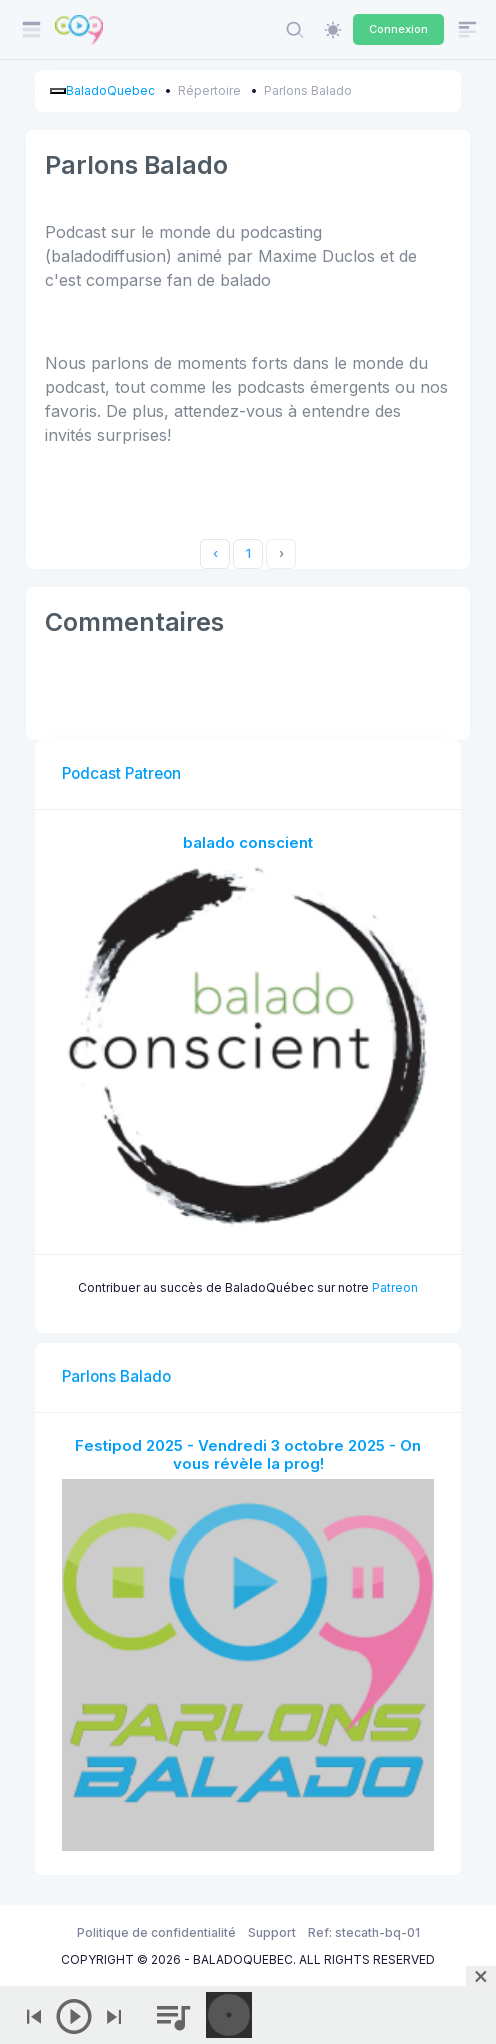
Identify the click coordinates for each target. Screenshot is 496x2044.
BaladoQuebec (110, 90)
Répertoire (209, 90)
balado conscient (248, 842)
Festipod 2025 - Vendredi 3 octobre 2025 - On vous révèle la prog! (248, 1454)
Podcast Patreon (121, 773)
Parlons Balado (308, 90)
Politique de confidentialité (156, 1932)
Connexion (398, 29)
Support (272, 1932)
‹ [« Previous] (215, 553)
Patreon (395, 1287)
